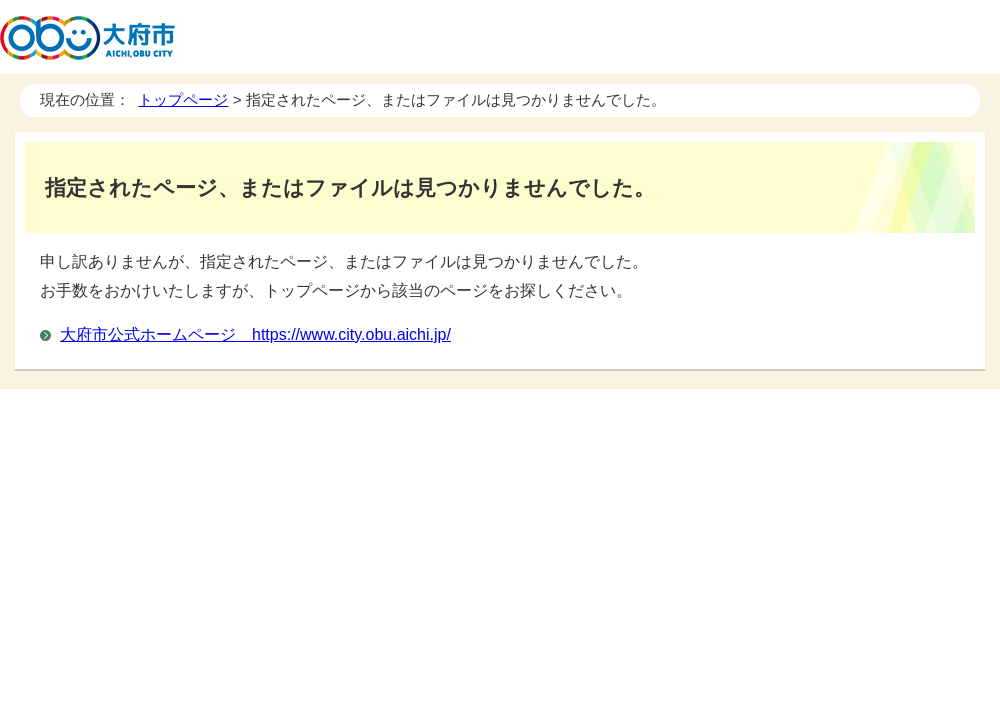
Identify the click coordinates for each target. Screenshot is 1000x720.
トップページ (183, 99)
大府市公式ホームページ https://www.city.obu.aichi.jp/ (255, 334)
